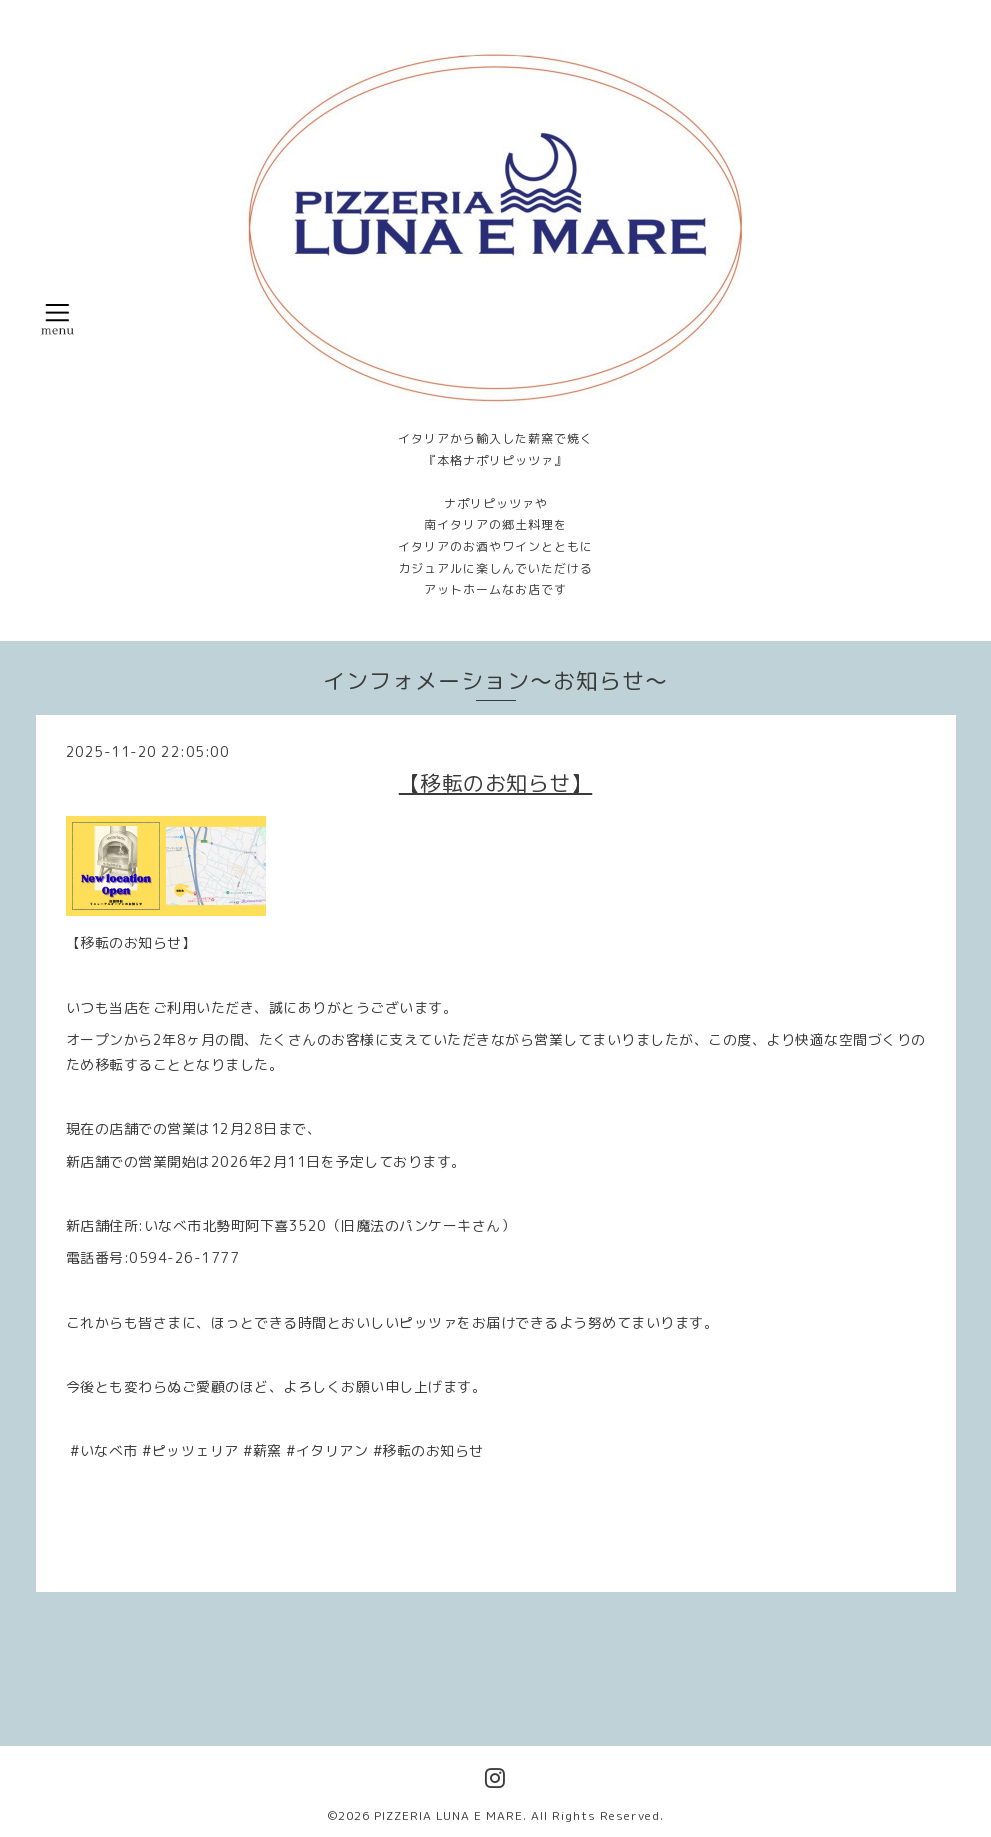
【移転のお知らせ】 (496, 783)
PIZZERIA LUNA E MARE (448, 1815)
